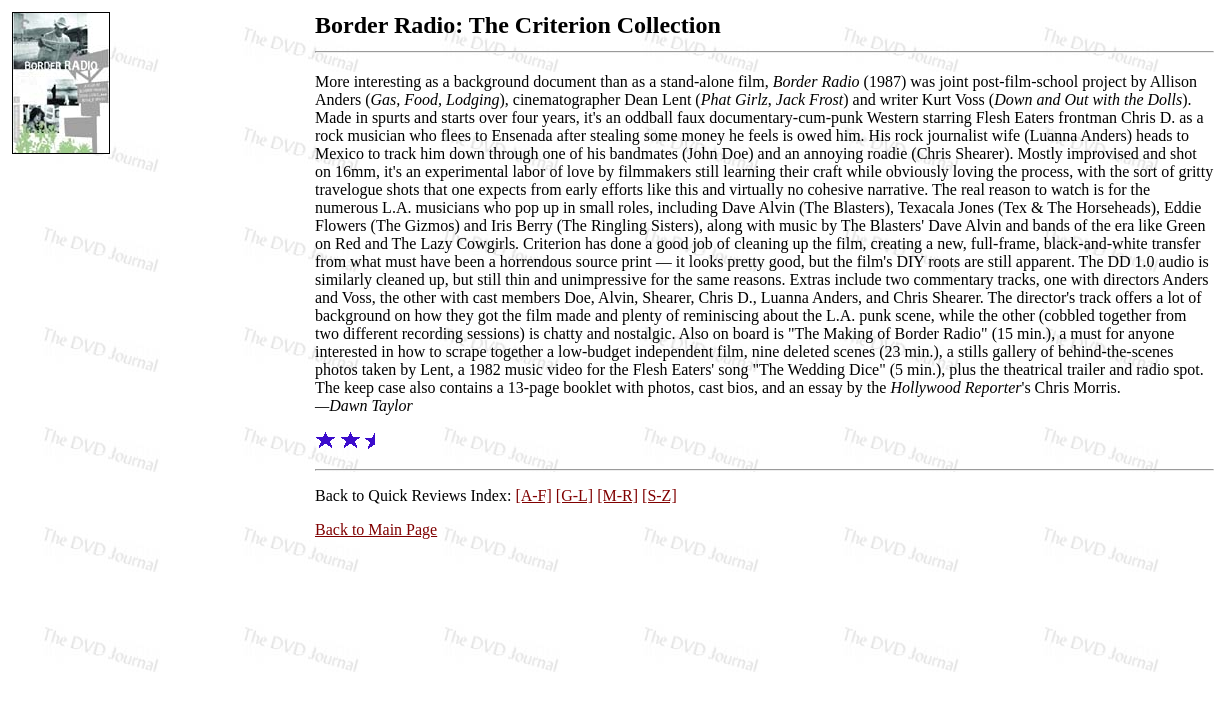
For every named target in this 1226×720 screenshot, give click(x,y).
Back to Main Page (376, 529)
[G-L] (574, 495)
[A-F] (533, 495)
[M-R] (617, 495)
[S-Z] (659, 495)
